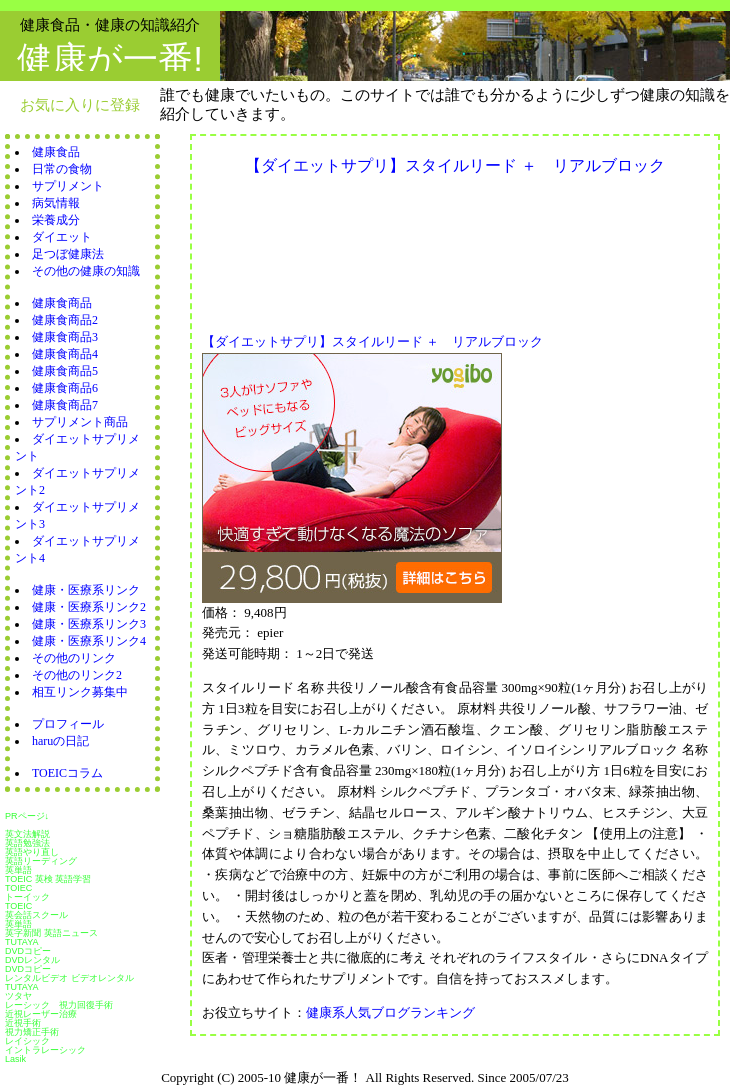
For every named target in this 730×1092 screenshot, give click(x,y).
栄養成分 (56, 220)
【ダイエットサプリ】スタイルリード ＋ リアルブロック (372, 341)
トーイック (27, 897)
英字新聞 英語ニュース (51, 933)
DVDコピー (28, 951)
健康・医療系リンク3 (89, 624)
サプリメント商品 (80, 422)
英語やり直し (32, 852)
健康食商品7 (65, 405)
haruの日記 (60, 741)
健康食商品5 (65, 371)
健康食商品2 (65, 320)
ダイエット (62, 237)
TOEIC (18, 906)
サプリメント (68, 186)
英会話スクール (36, 915)
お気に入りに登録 (80, 104)
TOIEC (18, 888)
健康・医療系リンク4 (89, 641)
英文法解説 (27, 834)
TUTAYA (22, 942)
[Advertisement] (288, 248)
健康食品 (56, 152)
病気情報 (56, 203)
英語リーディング (41, 861)
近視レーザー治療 (41, 1014)
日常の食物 (62, 169)
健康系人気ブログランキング (390, 1012)
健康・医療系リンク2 (89, 607)
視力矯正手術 (32, 1032)
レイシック (27, 1041)
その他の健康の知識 (86, 271)
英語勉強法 (27, 843)
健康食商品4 (65, 354)
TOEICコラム (67, 773)
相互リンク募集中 (80, 692)
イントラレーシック (45, 1050)
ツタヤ (18, 996)
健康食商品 (62, 303)
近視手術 (23, 1023)
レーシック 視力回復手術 (59, 1005)
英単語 (18, 870)
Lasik (15, 1059)
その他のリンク (74, 658)
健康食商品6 (65, 388)
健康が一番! (110, 58)
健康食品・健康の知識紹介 (110, 24)
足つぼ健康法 (68, 254)
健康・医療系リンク (86, 590)
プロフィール (68, 724)
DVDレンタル (32, 960)
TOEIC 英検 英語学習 (48, 879)
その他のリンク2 (77, 675)
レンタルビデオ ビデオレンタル (69, 978)
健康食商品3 (65, 337)
